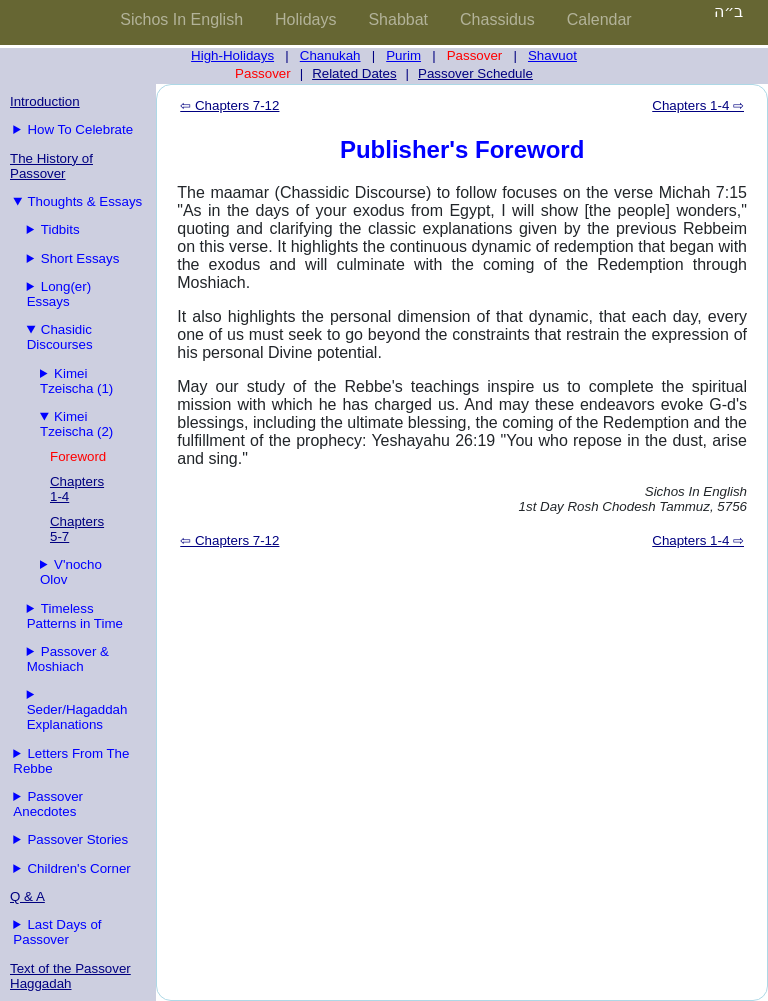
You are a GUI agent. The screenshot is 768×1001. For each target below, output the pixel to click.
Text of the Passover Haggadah (70, 976)
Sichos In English (181, 19)
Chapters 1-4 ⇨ (698, 105)
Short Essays (80, 258)
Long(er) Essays (59, 294)
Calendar (599, 19)
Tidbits (60, 229)
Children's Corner (78, 868)
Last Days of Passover (57, 932)
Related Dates (354, 73)
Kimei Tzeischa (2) (76, 424)
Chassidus (497, 19)
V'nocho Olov (71, 572)
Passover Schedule (475, 73)
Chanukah (330, 55)
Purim (403, 55)
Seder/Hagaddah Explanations (77, 717)
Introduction (45, 101)
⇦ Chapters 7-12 (229, 105)
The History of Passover (51, 166)
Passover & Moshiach (68, 659)
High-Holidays (232, 55)
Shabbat (398, 19)
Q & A (27, 896)
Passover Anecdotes (48, 804)
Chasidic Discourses (60, 337)
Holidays (305, 19)
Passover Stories (77, 839)
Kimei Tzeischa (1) (76, 381)
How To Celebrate (80, 129)
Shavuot (552, 55)
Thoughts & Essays (84, 201)
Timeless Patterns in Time (75, 616)
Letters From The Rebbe (71, 761)
